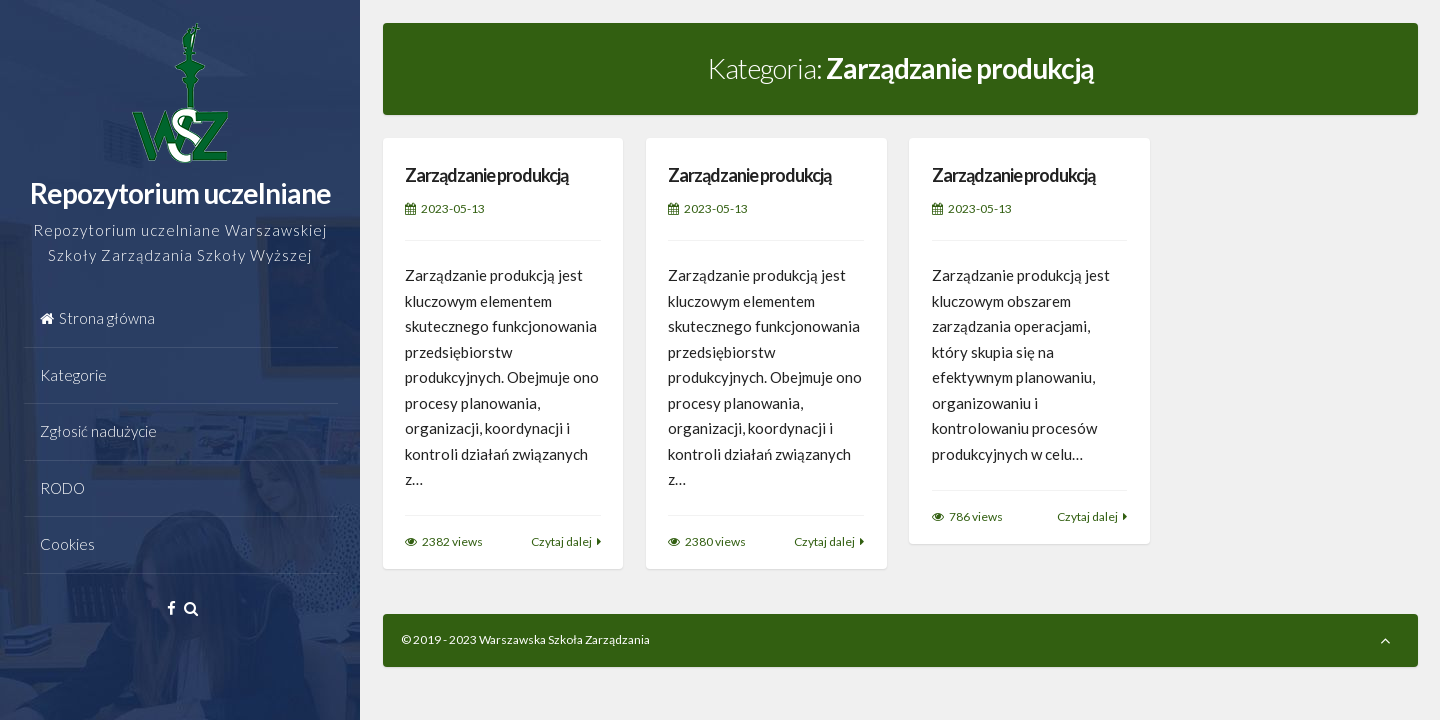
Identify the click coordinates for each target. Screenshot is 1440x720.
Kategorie (73, 375)
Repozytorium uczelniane (180, 193)
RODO (62, 488)
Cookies (67, 544)
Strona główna (97, 318)
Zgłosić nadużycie (98, 431)
